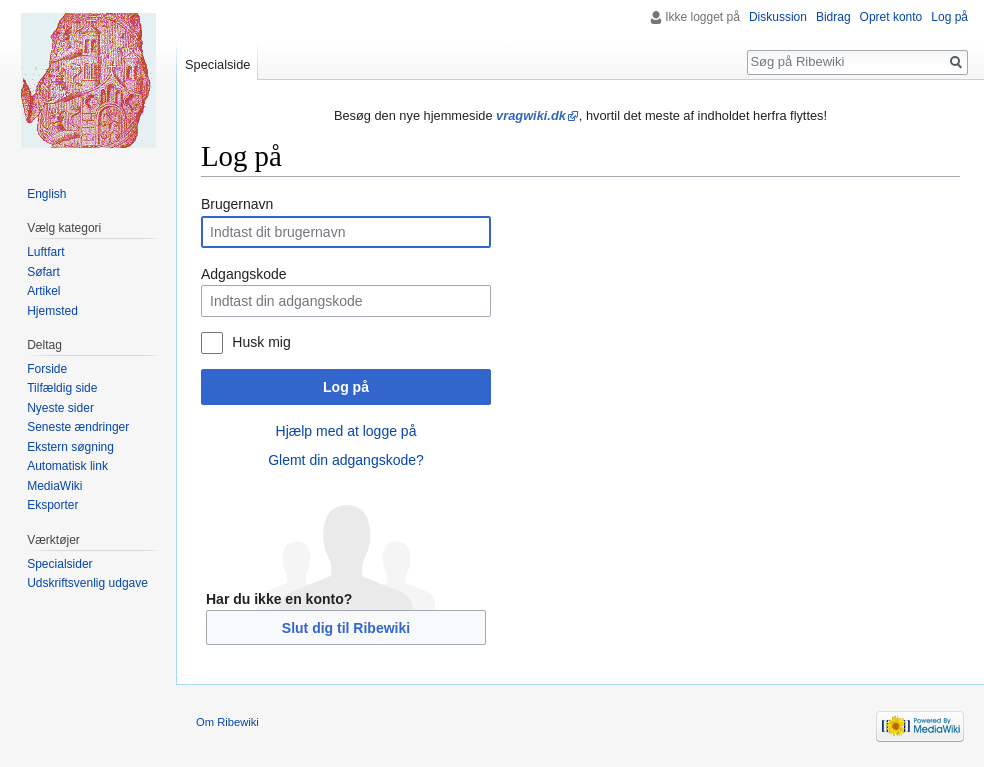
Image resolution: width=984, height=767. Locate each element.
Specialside (217, 64)
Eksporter (52, 505)
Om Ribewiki (227, 722)
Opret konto (891, 17)
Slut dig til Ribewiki (346, 628)
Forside (47, 369)
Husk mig (261, 342)
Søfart (43, 272)
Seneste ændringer (78, 427)
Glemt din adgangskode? (346, 460)
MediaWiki (54, 486)
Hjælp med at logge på (346, 431)
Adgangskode (244, 274)
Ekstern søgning (70, 447)
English (46, 194)
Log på (346, 387)
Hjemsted (52, 311)
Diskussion (778, 17)
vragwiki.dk (531, 115)
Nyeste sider (60, 408)
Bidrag (833, 17)
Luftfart (45, 252)
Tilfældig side (62, 388)
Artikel (43, 291)
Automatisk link (67, 466)
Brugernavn (237, 204)
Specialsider (59, 564)
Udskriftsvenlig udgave (87, 583)
